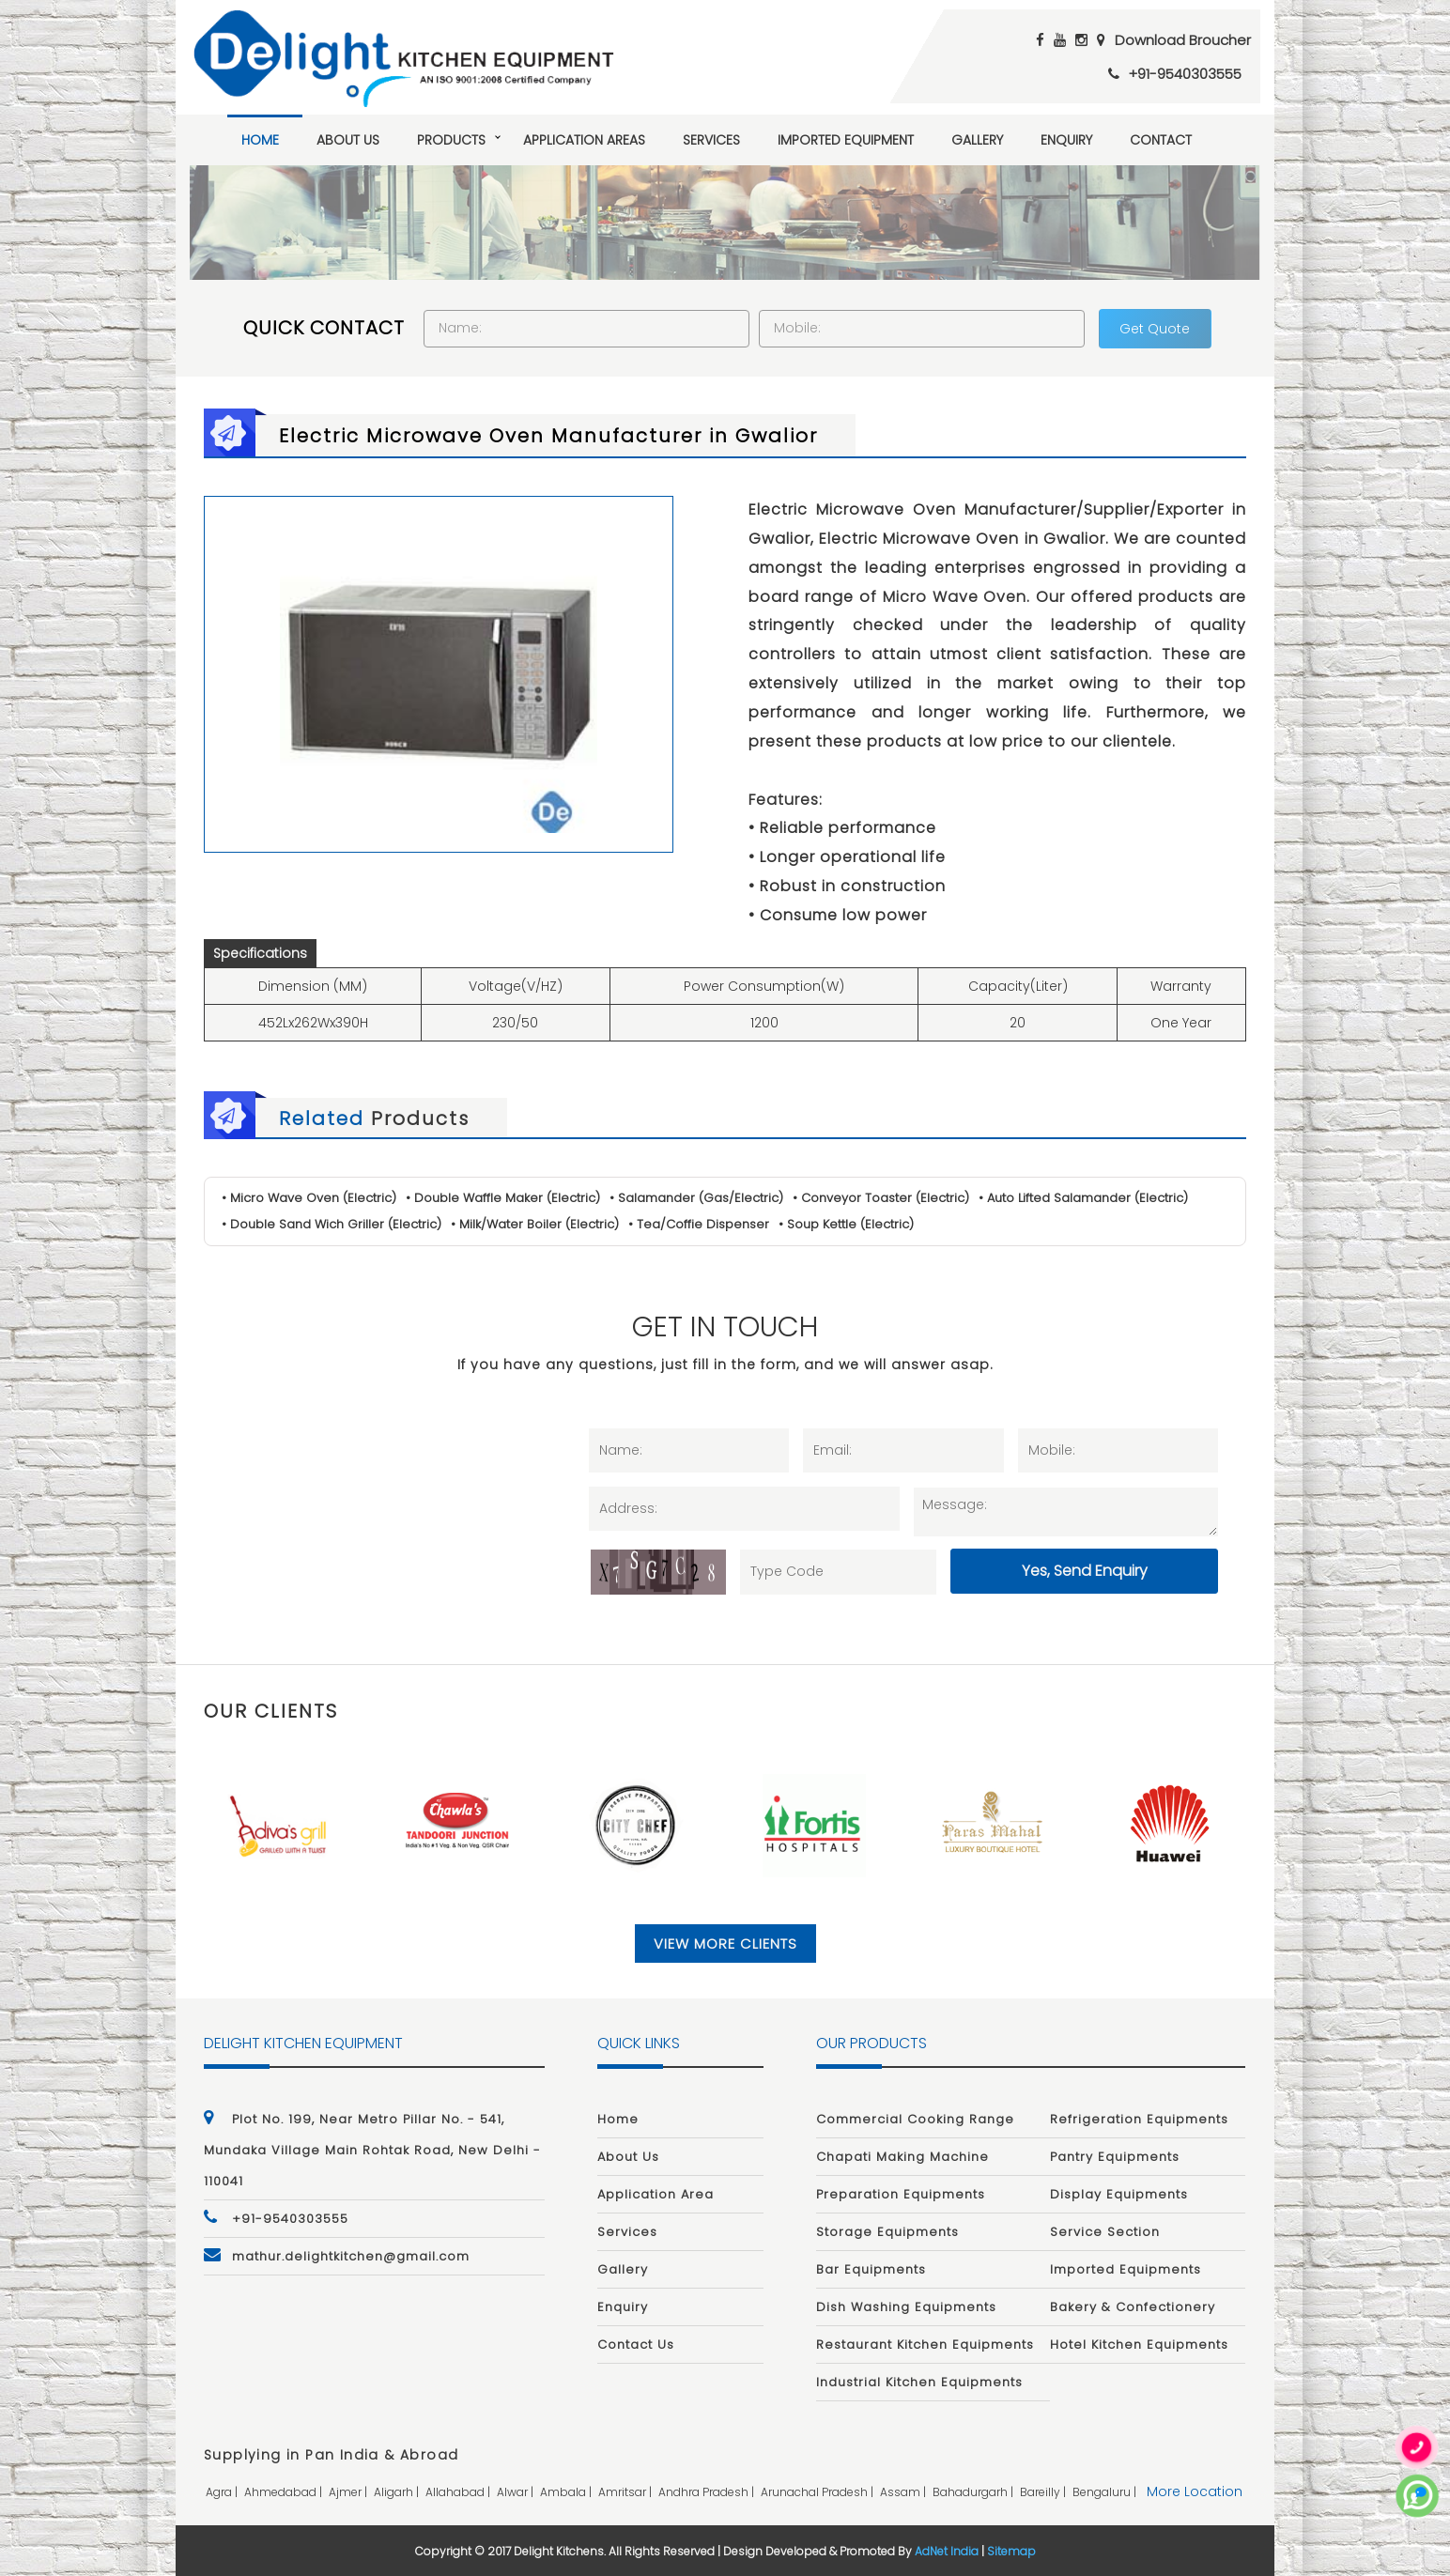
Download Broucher (1183, 40)
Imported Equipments (1125, 2269)
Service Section (1105, 2232)
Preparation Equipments (900, 2194)
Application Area (655, 2194)
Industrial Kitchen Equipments (919, 2382)
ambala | (567, 2492)
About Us (347, 140)
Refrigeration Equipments (1139, 2119)
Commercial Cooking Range (915, 2119)
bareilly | (1044, 2492)
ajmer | (349, 2492)
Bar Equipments (871, 2269)
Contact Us (635, 2344)
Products (451, 140)
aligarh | (398, 2492)
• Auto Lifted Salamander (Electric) (1083, 1198)
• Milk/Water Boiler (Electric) (535, 1224)
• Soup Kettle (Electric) (846, 1224)
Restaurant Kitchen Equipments (925, 2344)
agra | (223, 2492)
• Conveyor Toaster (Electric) (881, 1198)
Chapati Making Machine (902, 2157)
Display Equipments (1119, 2194)
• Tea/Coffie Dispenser (698, 1224)
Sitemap (1011, 2551)
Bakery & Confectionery (1132, 2307)
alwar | (516, 2492)
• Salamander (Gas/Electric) (696, 1198)
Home (260, 140)
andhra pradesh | (707, 2492)
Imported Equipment (846, 140)
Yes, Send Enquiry (1085, 1570)
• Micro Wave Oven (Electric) (309, 1198)
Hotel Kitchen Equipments (1139, 2344)
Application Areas (584, 140)
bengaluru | (1105, 2492)
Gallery (977, 140)
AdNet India (947, 2551)
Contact (1161, 140)
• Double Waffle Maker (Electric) (503, 1198)
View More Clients (725, 1943)
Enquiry (1066, 140)
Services (711, 140)
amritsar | (626, 2492)
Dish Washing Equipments (906, 2307)
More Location (1194, 2491)
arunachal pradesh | (818, 2492)
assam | (904, 2492)
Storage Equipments (887, 2232)
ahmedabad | (284, 2492)
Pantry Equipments (1115, 2157)
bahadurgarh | (974, 2492)
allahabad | (459, 2492)
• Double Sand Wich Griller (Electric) (331, 1224)
